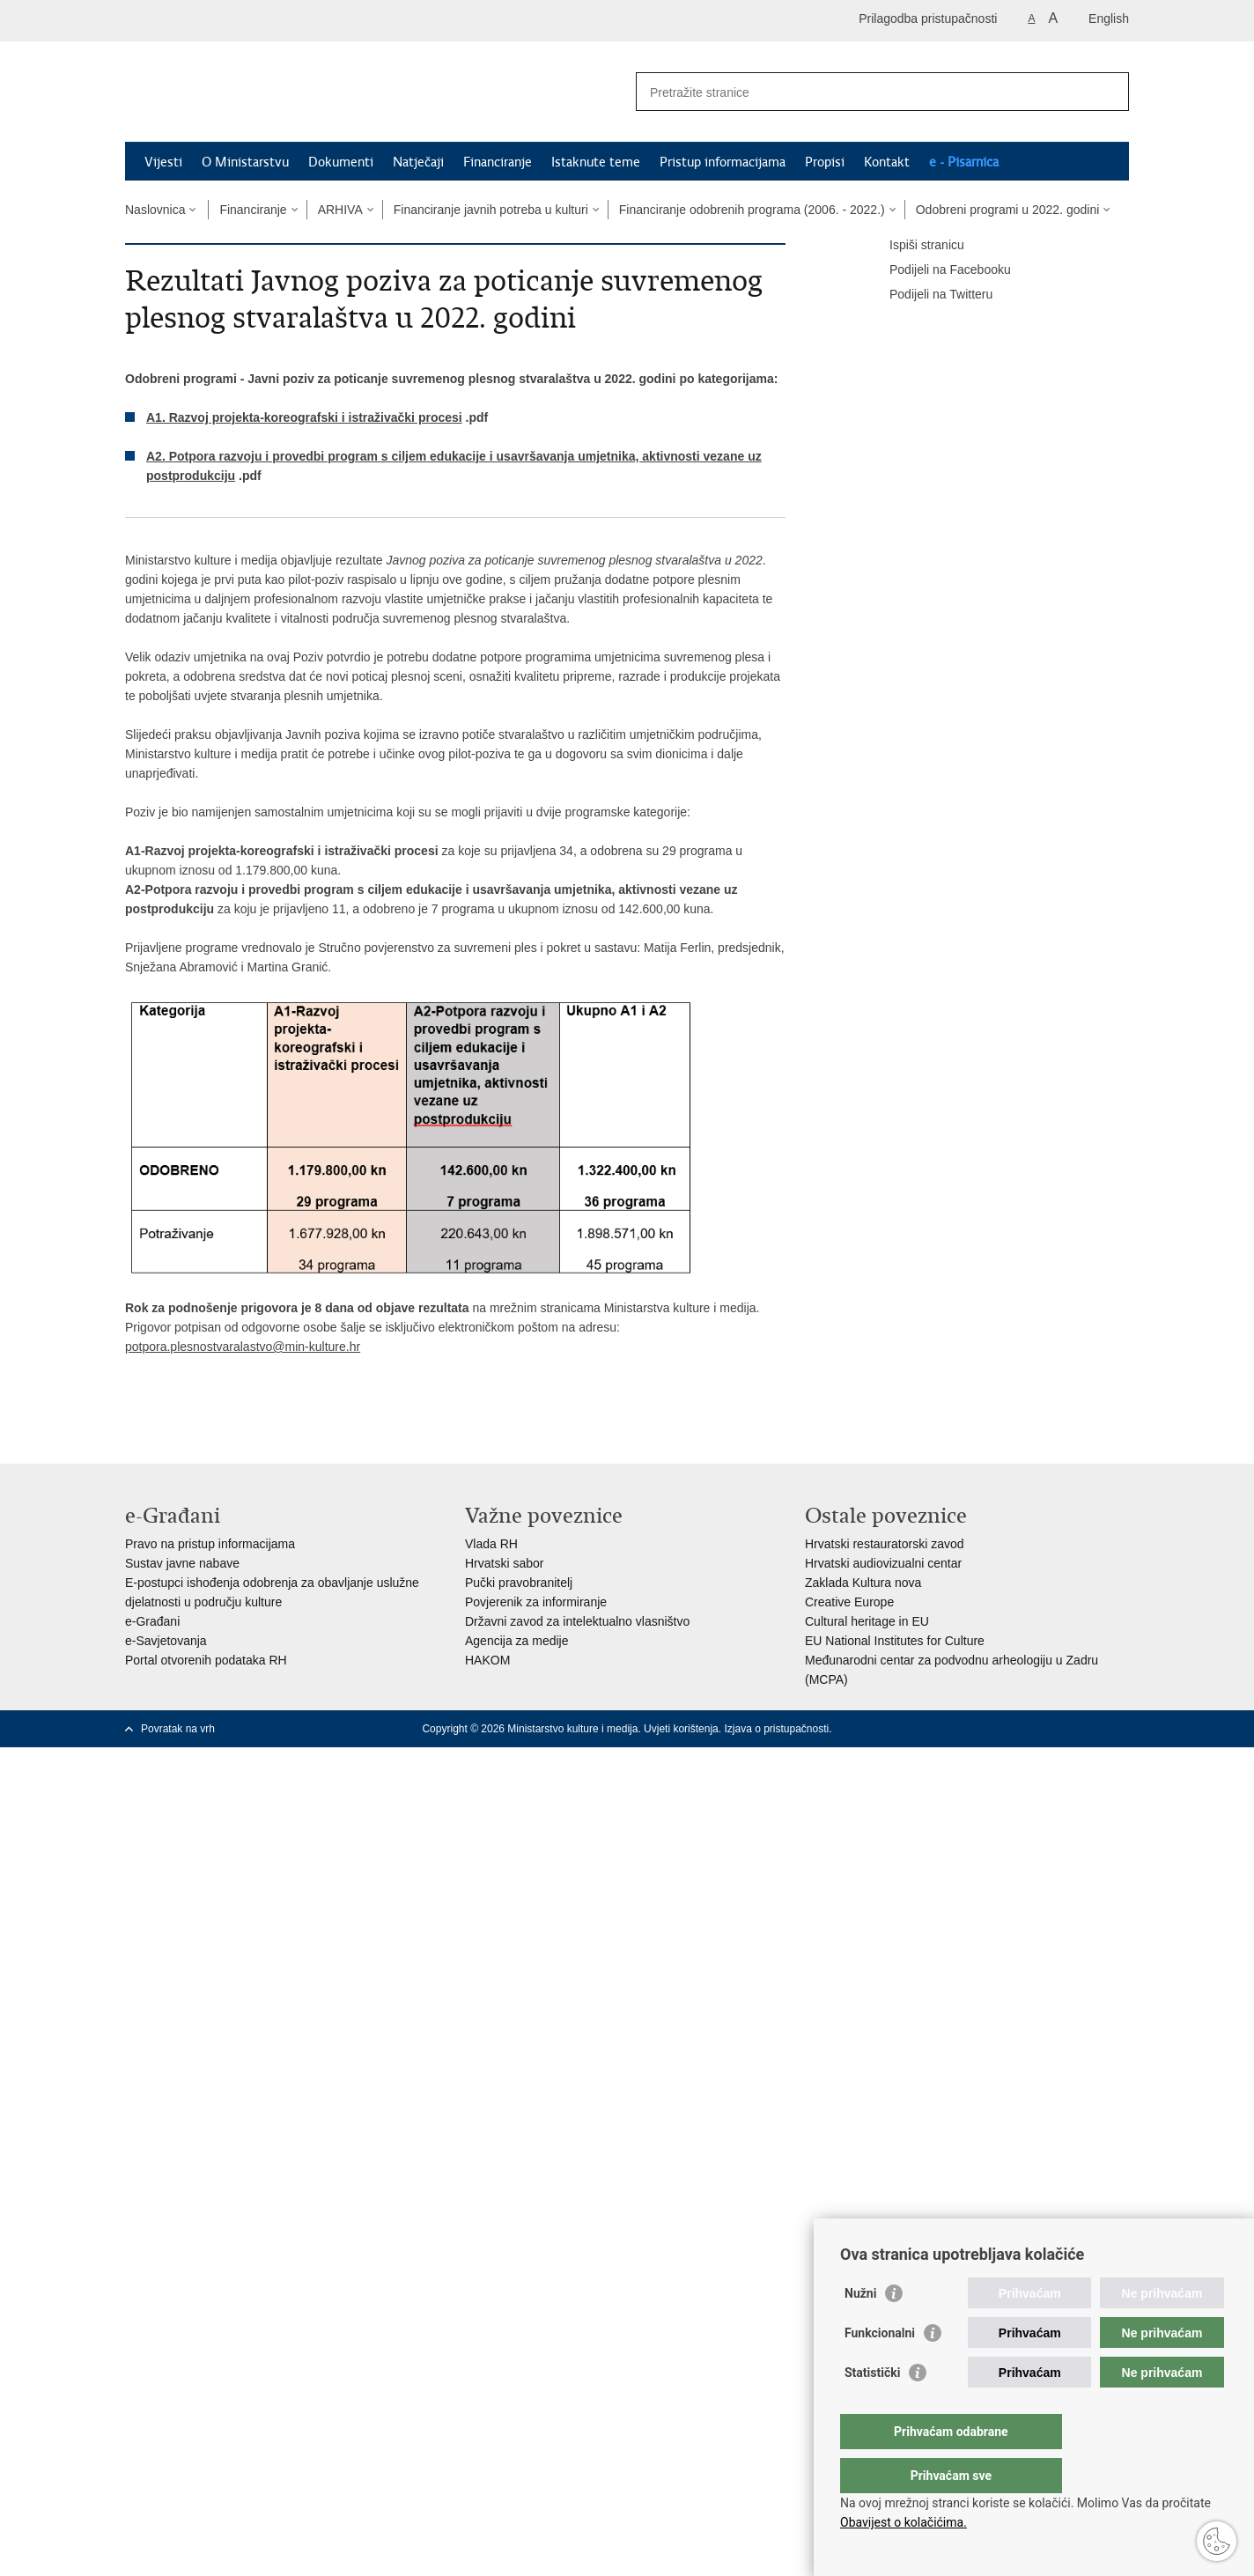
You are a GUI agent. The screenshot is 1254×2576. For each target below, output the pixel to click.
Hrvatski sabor (504, 1563)
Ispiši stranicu (914, 246)
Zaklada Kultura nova (863, 1583)
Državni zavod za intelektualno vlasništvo (577, 1621)
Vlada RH (491, 1544)
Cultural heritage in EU (867, 1621)
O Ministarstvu (245, 162)
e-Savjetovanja (166, 1641)
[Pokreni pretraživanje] (1109, 92)
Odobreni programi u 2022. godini (1008, 210)
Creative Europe (849, 1602)
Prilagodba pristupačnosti (928, 18)
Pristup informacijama (723, 162)
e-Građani (152, 1621)
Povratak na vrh (178, 1729)
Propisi (825, 162)
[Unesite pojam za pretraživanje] (863, 92)
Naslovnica (155, 210)
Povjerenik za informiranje (536, 1602)
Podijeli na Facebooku (938, 270)
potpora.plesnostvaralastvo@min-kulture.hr (242, 1347)
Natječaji (418, 162)
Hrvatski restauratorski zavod (884, 1544)
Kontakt (887, 162)
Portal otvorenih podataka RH (206, 1660)
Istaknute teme (595, 162)
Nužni (860, 2328)
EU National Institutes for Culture (895, 1641)
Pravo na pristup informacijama (210, 1544)
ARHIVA (340, 210)
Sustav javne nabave (182, 1563)
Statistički (872, 2408)
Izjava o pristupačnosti (776, 1729)
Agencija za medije (517, 1641)
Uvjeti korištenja (681, 1729)
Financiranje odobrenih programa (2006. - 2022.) (752, 210)
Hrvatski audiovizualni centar (883, 1563)
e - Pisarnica (964, 162)
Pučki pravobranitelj (518, 1583)
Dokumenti (340, 162)
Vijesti (163, 162)
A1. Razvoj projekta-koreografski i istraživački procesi (304, 417)
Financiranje (497, 162)
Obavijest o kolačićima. (903, 2522)
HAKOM (487, 1660)
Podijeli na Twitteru (928, 295)
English (1108, 18)
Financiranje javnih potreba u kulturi (491, 210)
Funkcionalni (880, 2368)
